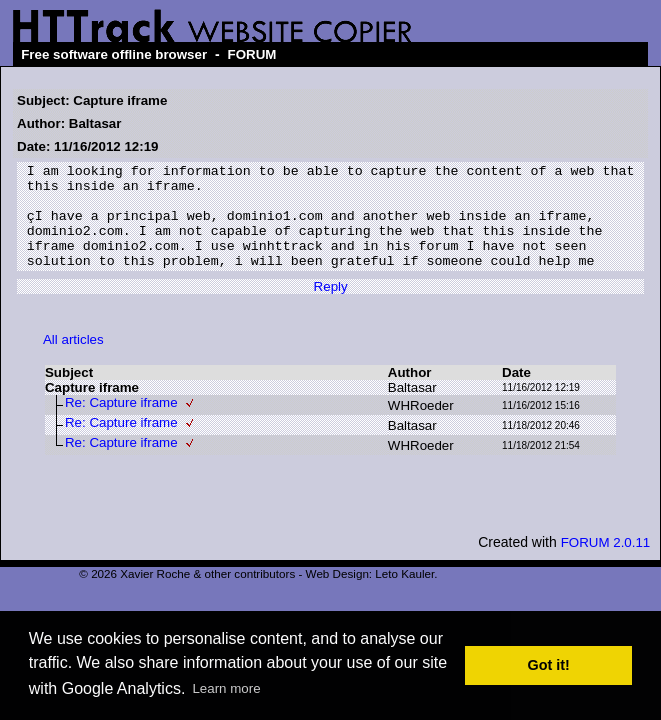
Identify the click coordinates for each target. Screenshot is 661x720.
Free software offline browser (114, 54)
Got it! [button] (549, 665)
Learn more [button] (226, 688)
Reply (331, 307)
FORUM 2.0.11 (606, 563)
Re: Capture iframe (121, 423)
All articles (73, 360)
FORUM (252, 54)
